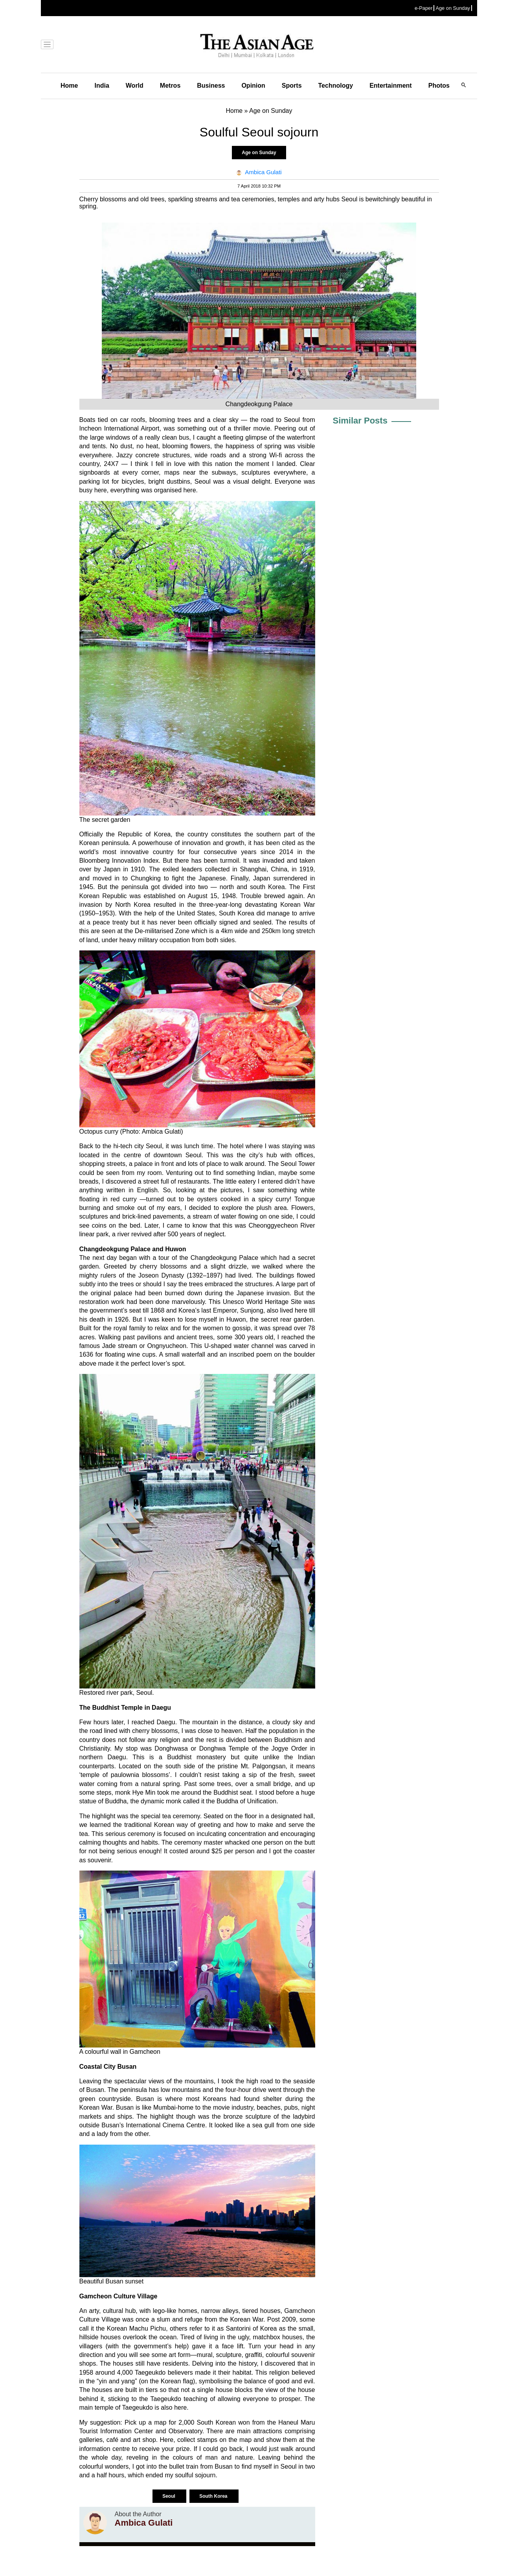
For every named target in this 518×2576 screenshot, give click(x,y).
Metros (170, 85)
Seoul (169, 2496)
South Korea (214, 2496)
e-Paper (424, 8)
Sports (292, 85)
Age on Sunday (452, 8)
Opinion (253, 85)
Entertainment (390, 85)
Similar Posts (360, 420)
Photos (439, 85)
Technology (335, 85)
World (134, 85)
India (101, 85)
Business (211, 85)
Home (69, 85)
